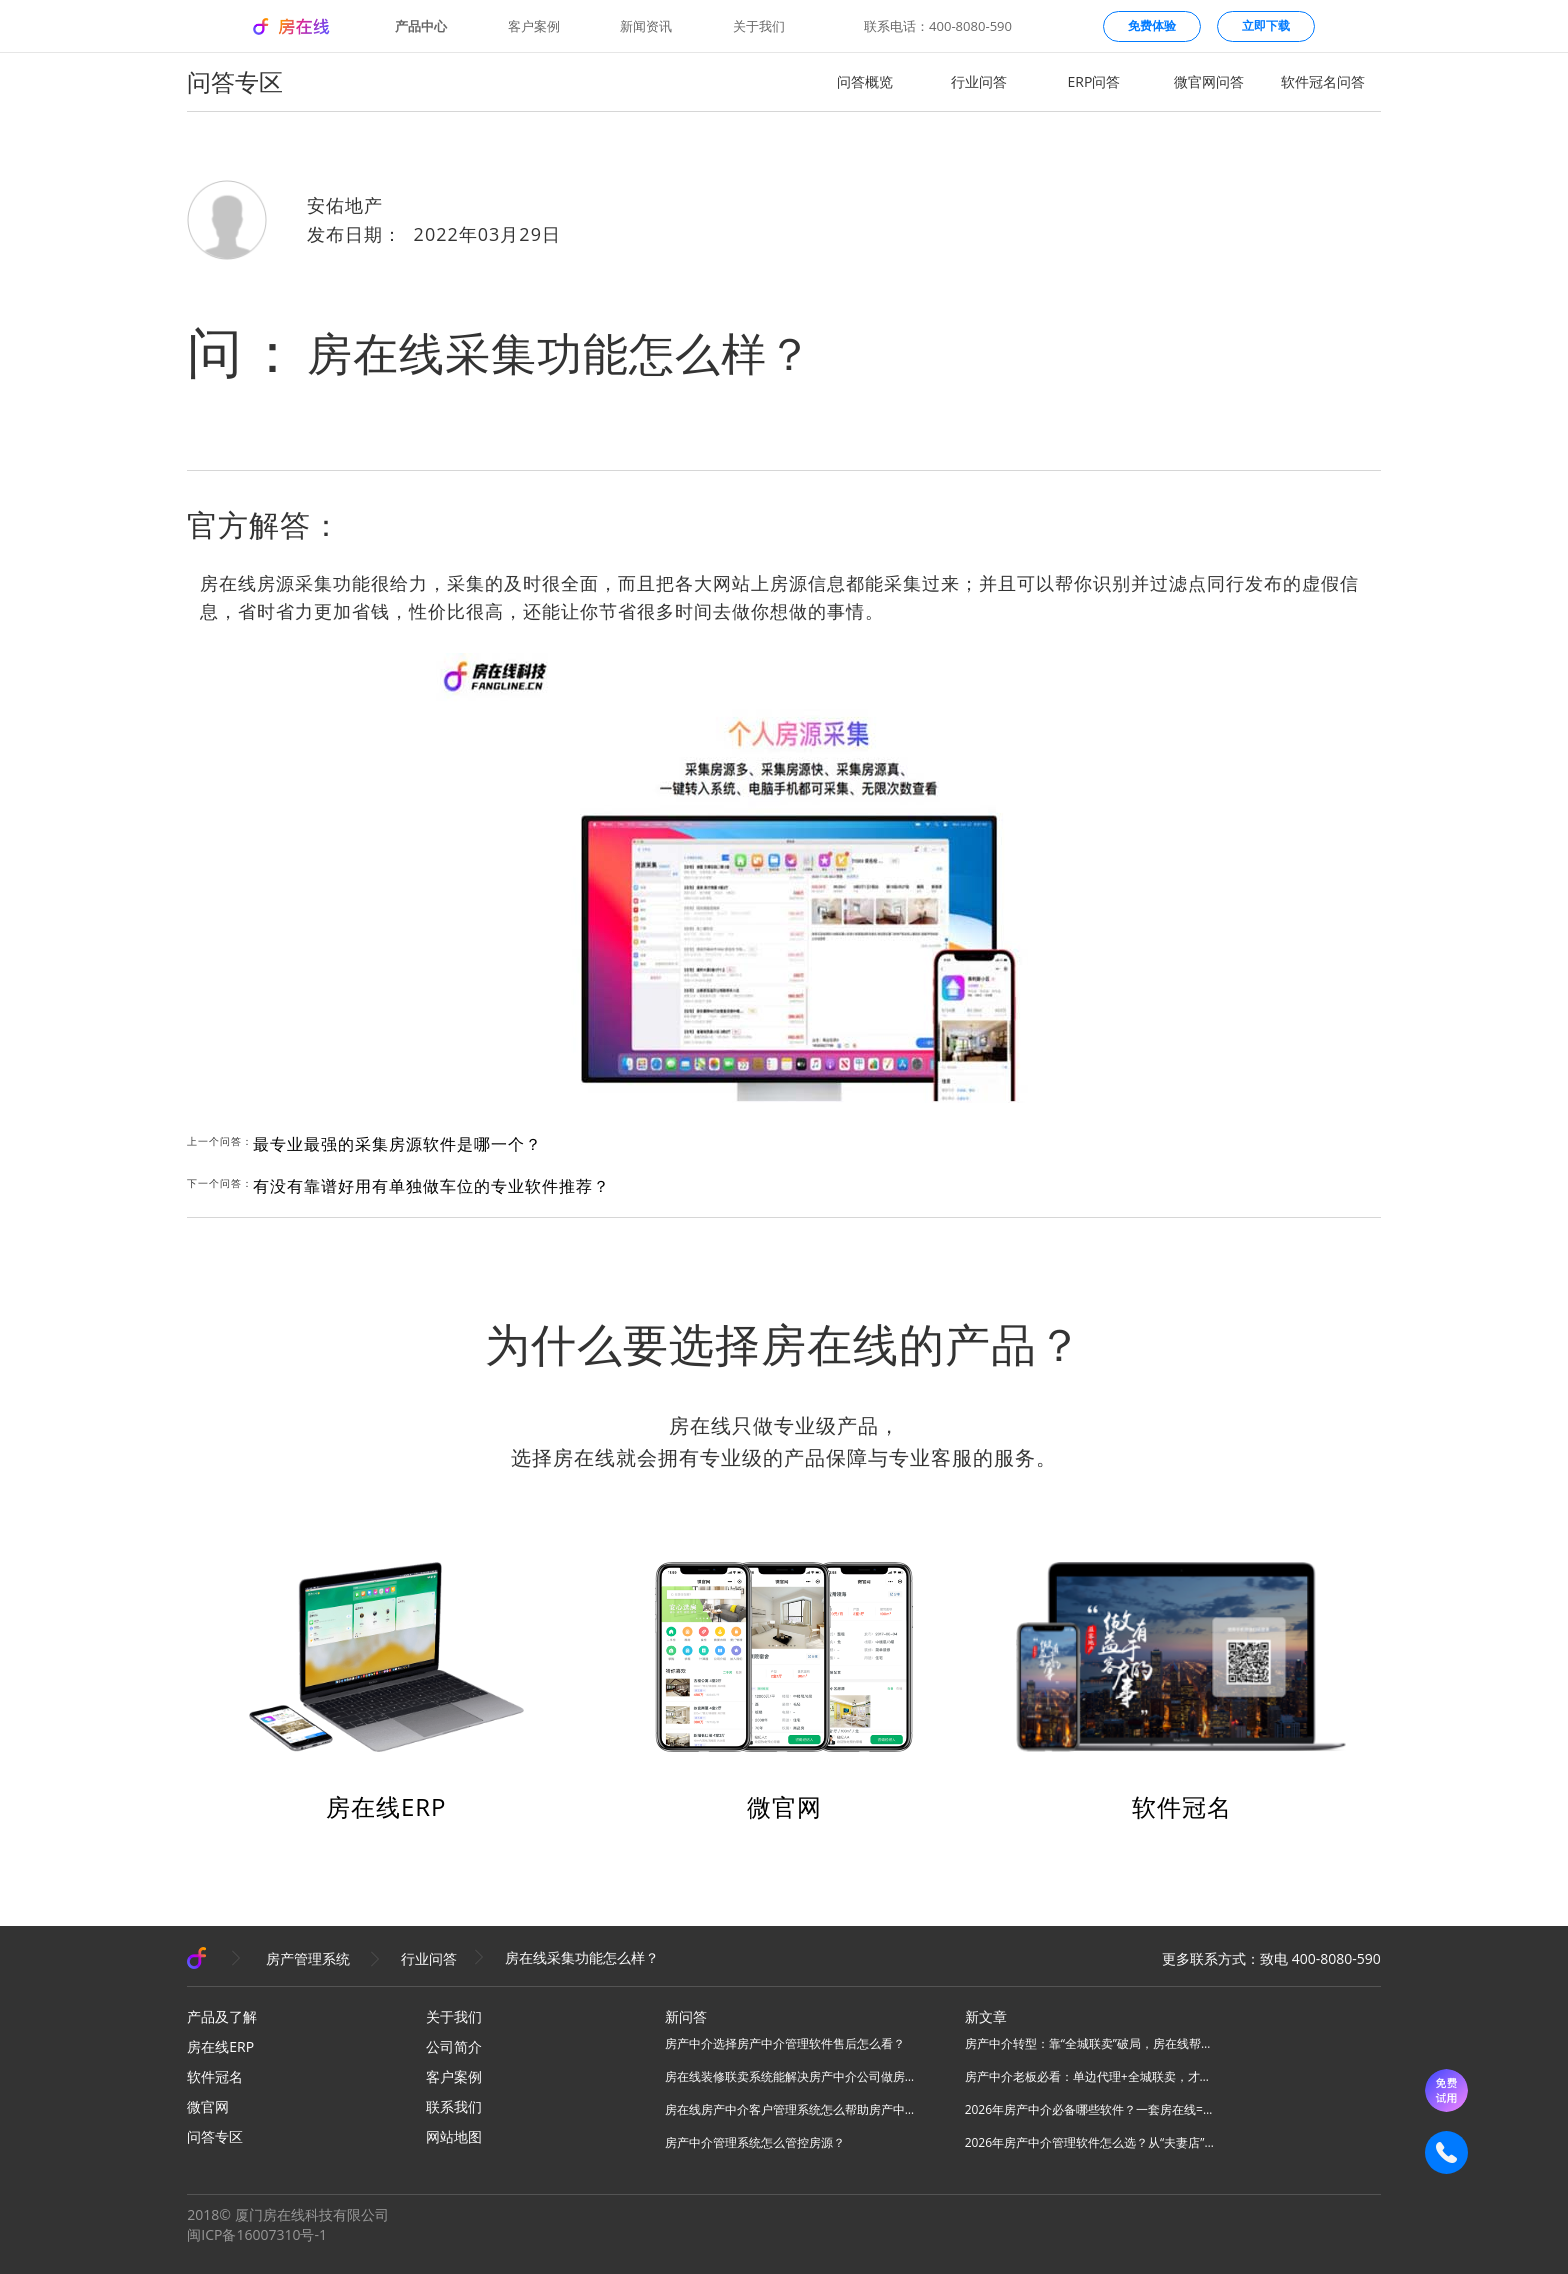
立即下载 (1266, 25)
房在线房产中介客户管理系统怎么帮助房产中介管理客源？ (790, 2109)
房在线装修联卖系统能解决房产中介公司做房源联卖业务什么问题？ (790, 2076)
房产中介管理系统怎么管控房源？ (755, 2142)
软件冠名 (1182, 1806)
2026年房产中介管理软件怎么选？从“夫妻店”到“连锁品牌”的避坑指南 (1090, 2142)
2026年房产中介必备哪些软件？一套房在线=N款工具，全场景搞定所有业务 (1090, 2109)
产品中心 (421, 26)
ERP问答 (1094, 81)
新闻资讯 (646, 26)
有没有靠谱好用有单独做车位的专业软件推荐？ (431, 1186)
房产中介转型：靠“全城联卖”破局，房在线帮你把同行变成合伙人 (1090, 2043)
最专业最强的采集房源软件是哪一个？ (397, 1144)
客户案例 (534, 26)
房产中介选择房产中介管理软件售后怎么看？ (785, 2043)
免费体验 (1152, 25)
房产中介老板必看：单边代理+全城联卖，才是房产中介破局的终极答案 (1090, 2076)
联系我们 (454, 2106)
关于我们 (759, 26)
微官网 (784, 1806)
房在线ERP (386, 1806)
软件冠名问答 (1323, 81)
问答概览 (865, 81)
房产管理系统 (308, 1958)
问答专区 (215, 2136)
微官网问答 (1209, 81)
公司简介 (454, 2046)
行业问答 (979, 81)
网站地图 (454, 2136)
